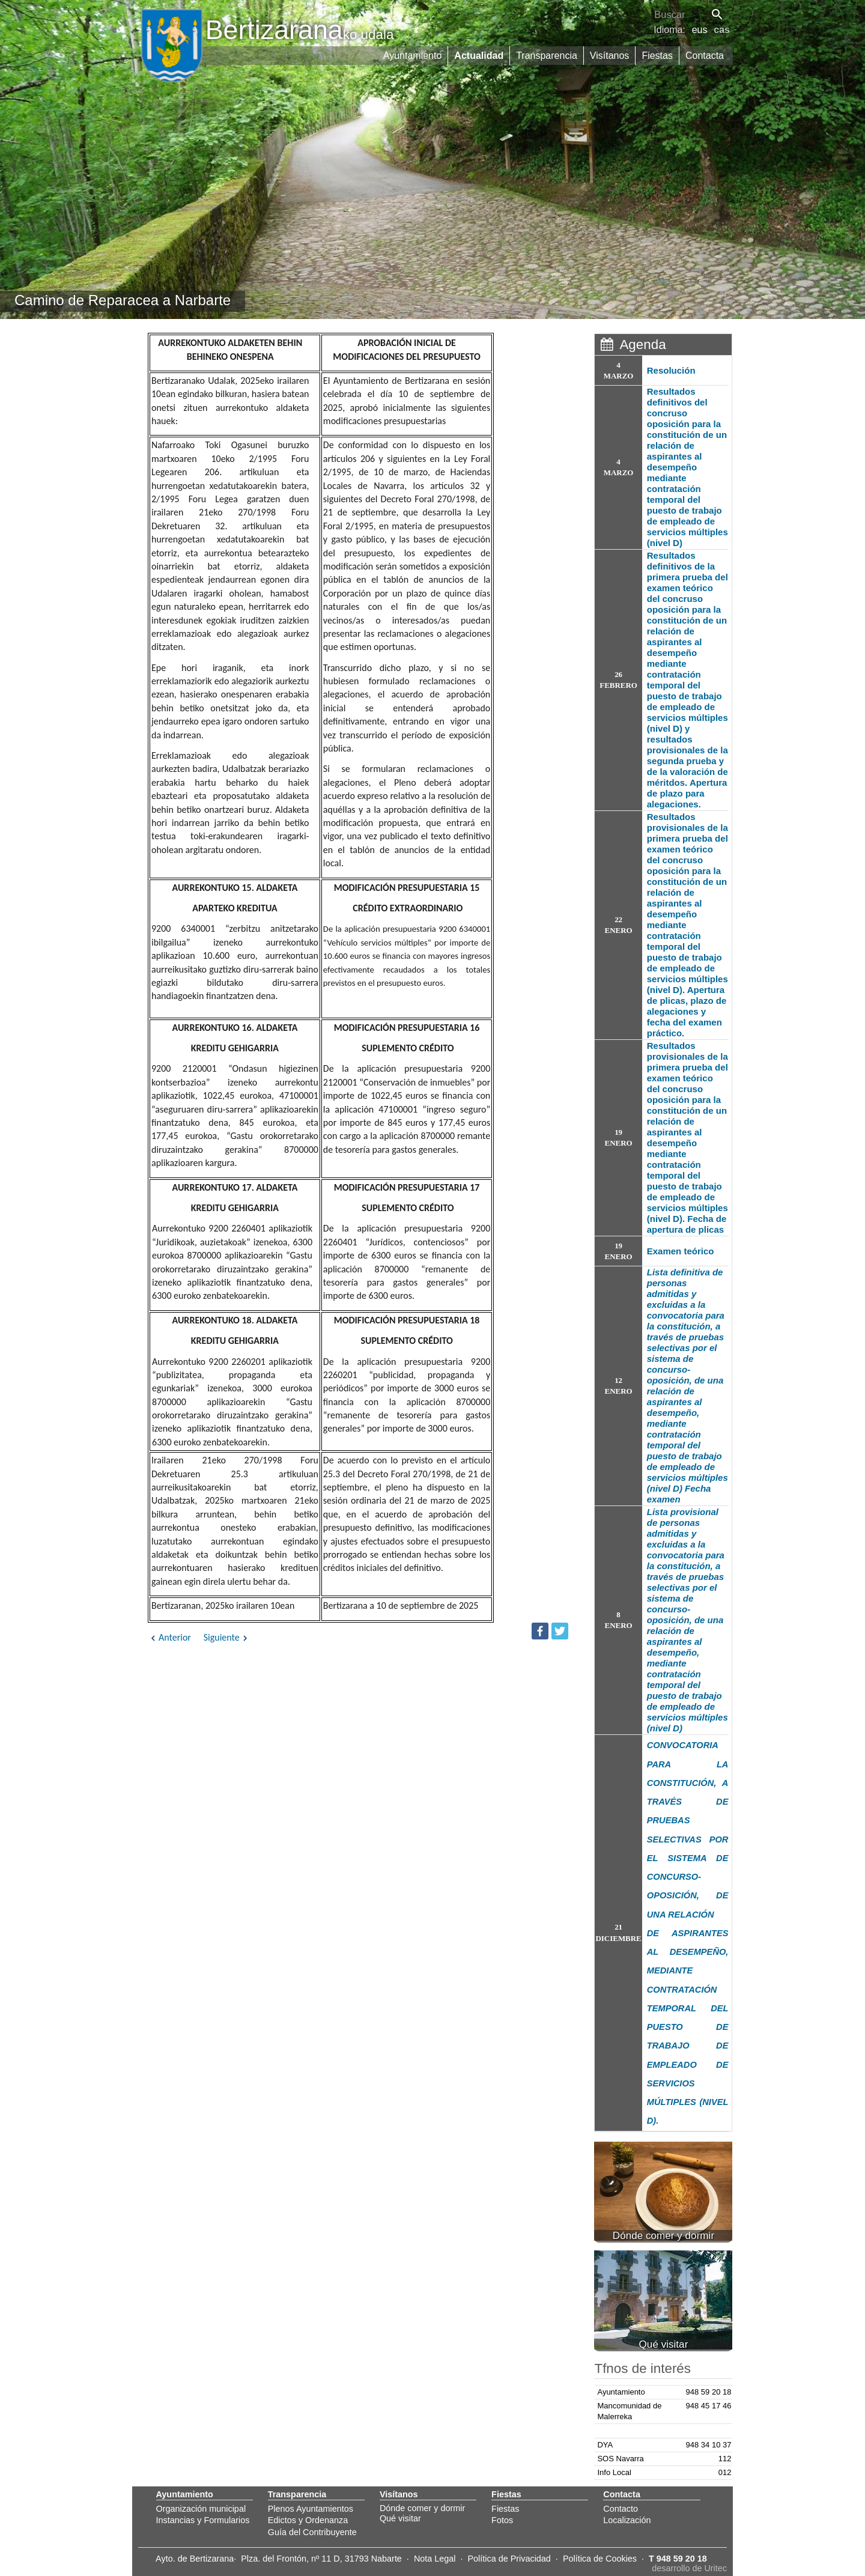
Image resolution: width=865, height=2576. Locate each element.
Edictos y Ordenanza (308, 2520)
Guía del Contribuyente (312, 2532)
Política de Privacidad (508, 2558)
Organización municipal (201, 2509)
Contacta (704, 55)
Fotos (502, 2520)
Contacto (620, 2509)
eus (700, 30)
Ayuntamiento (412, 55)
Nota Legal (435, 2558)
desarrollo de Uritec (689, 2568)
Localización (627, 2520)
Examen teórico (680, 1251)
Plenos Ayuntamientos (310, 2509)
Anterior (169, 1637)
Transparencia (546, 55)
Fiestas (657, 55)
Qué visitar (400, 2518)
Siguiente (227, 1637)
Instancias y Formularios (203, 2520)
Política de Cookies (600, 2558)
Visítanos (610, 55)
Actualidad (478, 55)
